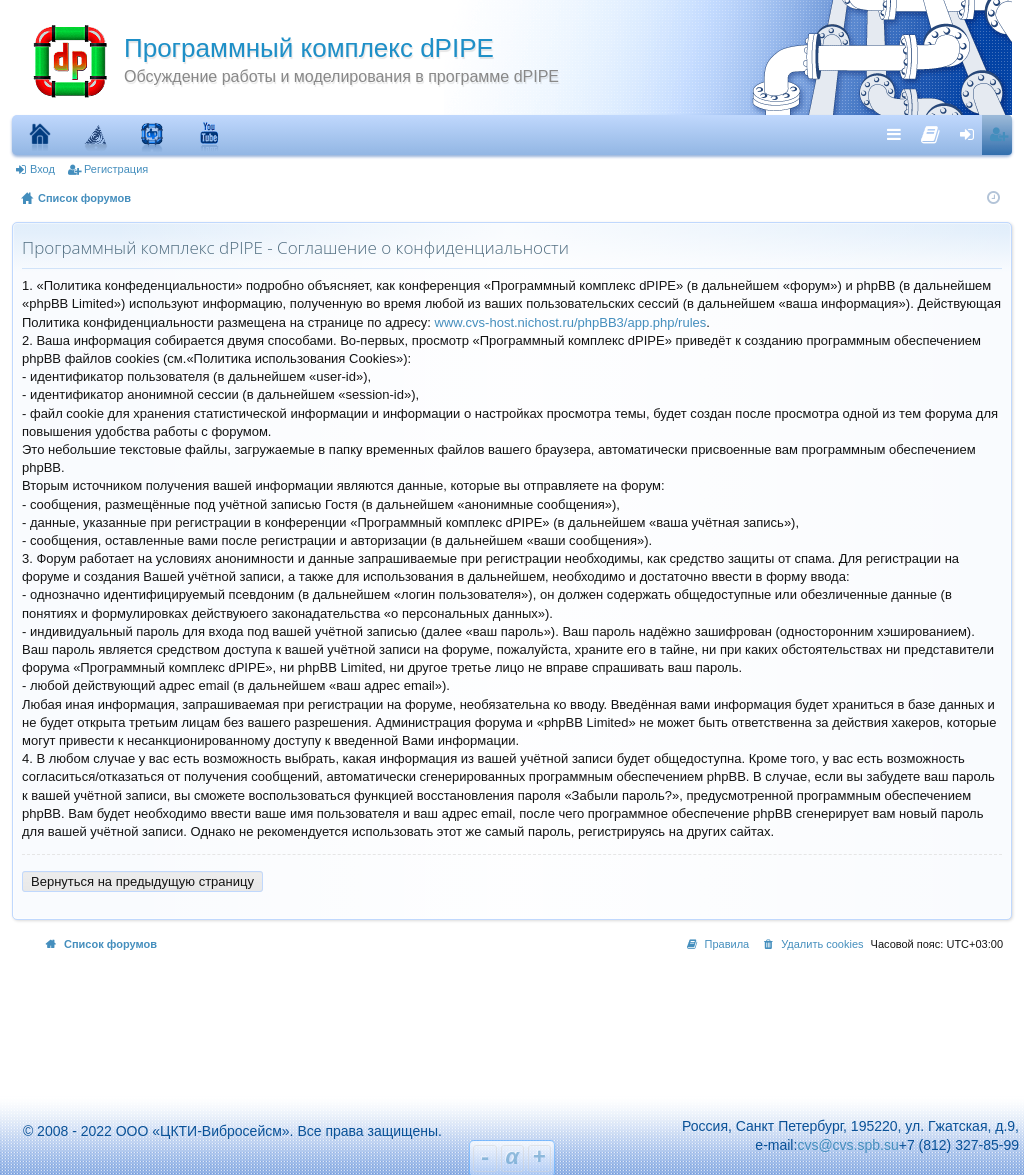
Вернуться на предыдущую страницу (142, 881)
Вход (42, 169)
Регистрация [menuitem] (1001, 134)
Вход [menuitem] (971, 134)
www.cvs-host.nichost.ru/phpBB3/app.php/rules (571, 322)
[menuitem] (930, 130)
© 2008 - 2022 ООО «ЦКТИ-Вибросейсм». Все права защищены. (223, 1131)
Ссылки (899, 134)
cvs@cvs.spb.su (847, 1145)
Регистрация (116, 169)
